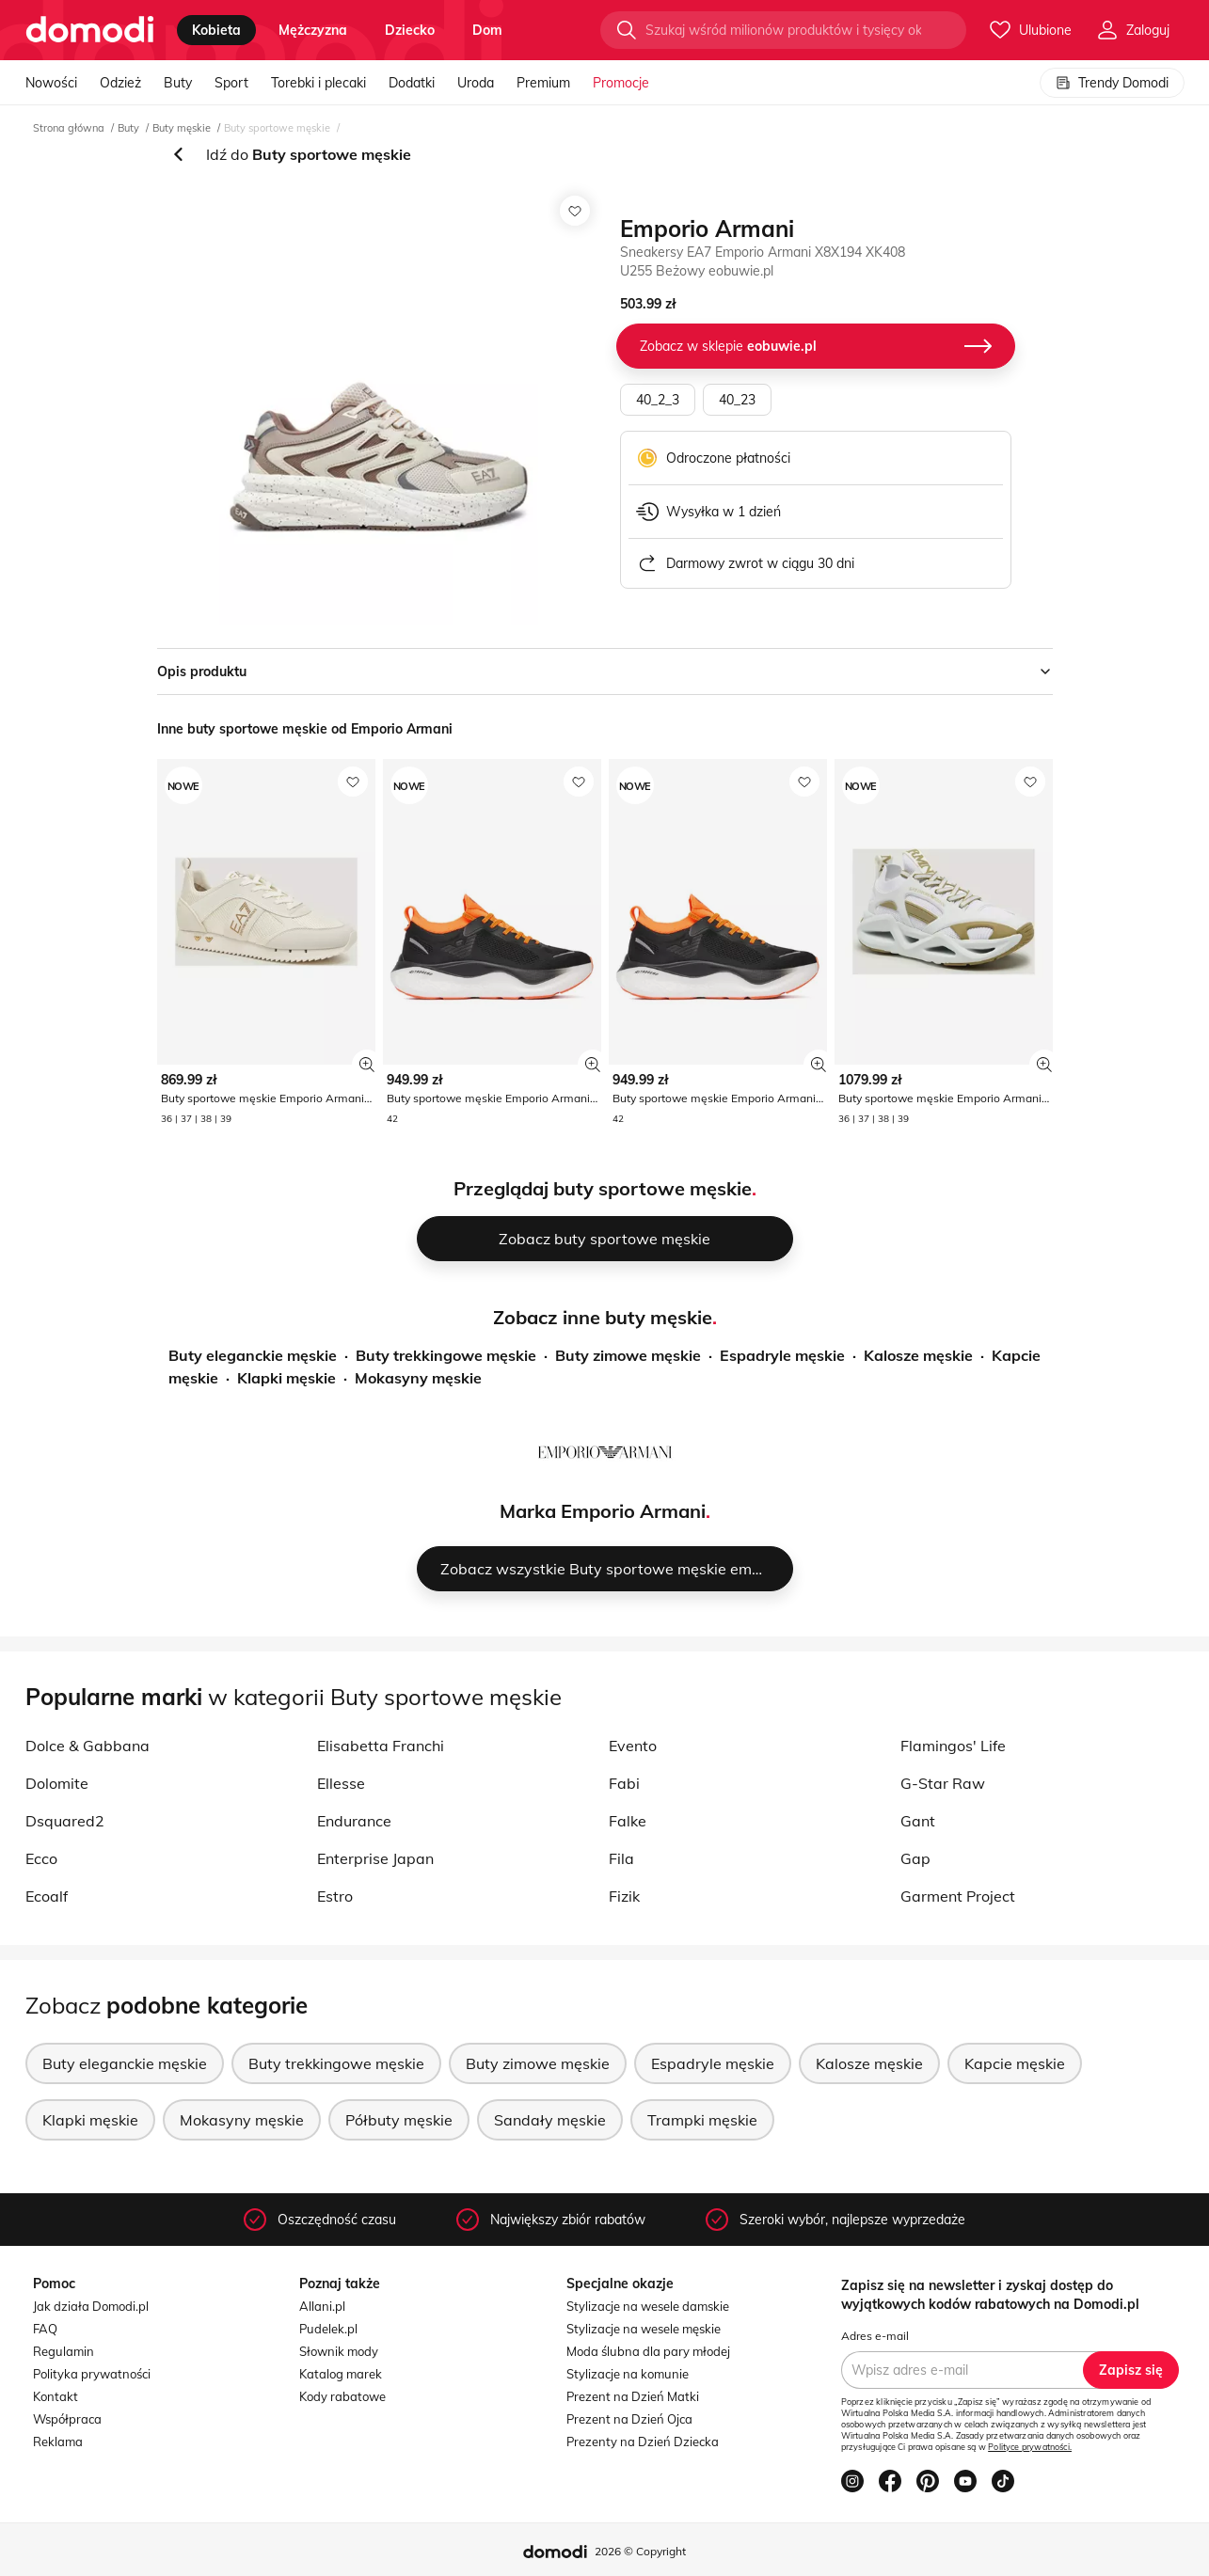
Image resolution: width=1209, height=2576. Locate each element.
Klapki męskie (286, 1377)
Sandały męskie (550, 2119)
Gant (917, 1820)
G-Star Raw (942, 1783)
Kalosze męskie (918, 1355)
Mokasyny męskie (418, 1377)
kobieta (216, 30)
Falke (627, 1820)
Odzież (120, 82)
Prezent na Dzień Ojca (629, 2418)
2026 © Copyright (640, 2551)
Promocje (621, 82)
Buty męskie (181, 127)
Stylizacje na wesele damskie (647, 2306)
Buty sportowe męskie (277, 127)
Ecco (41, 1858)
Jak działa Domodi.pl (91, 2306)
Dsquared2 (64, 1820)
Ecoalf (46, 1896)
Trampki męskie (702, 2119)
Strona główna (68, 127)
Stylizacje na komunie (627, 2373)
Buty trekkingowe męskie (446, 1355)
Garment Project (957, 1896)
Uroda (475, 82)
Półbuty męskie (399, 2119)
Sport (231, 82)
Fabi (624, 1783)
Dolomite (56, 1783)
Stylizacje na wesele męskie (643, 2328)
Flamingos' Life (953, 1745)
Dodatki (412, 82)
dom (487, 30)
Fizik (624, 1896)
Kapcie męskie (1014, 2063)
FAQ (45, 2328)
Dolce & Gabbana (87, 1745)
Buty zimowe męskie (628, 1355)
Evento (633, 1745)
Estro (335, 1896)
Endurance (354, 1820)
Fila (621, 1858)
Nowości (51, 82)
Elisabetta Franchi (380, 1745)
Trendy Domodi (1112, 82)
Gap (915, 1858)
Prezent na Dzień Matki (632, 2396)
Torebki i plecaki (318, 82)
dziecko (410, 30)
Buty (178, 82)
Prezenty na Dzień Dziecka (642, 2441)
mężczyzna (312, 30)
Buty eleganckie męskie (252, 1355)
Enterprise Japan (375, 1858)
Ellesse (341, 1783)
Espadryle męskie (782, 1355)
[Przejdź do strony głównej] (89, 30)
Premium (543, 82)
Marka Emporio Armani (603, 1511)
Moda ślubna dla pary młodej (648, 2351)
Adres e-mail (875, 2336)
